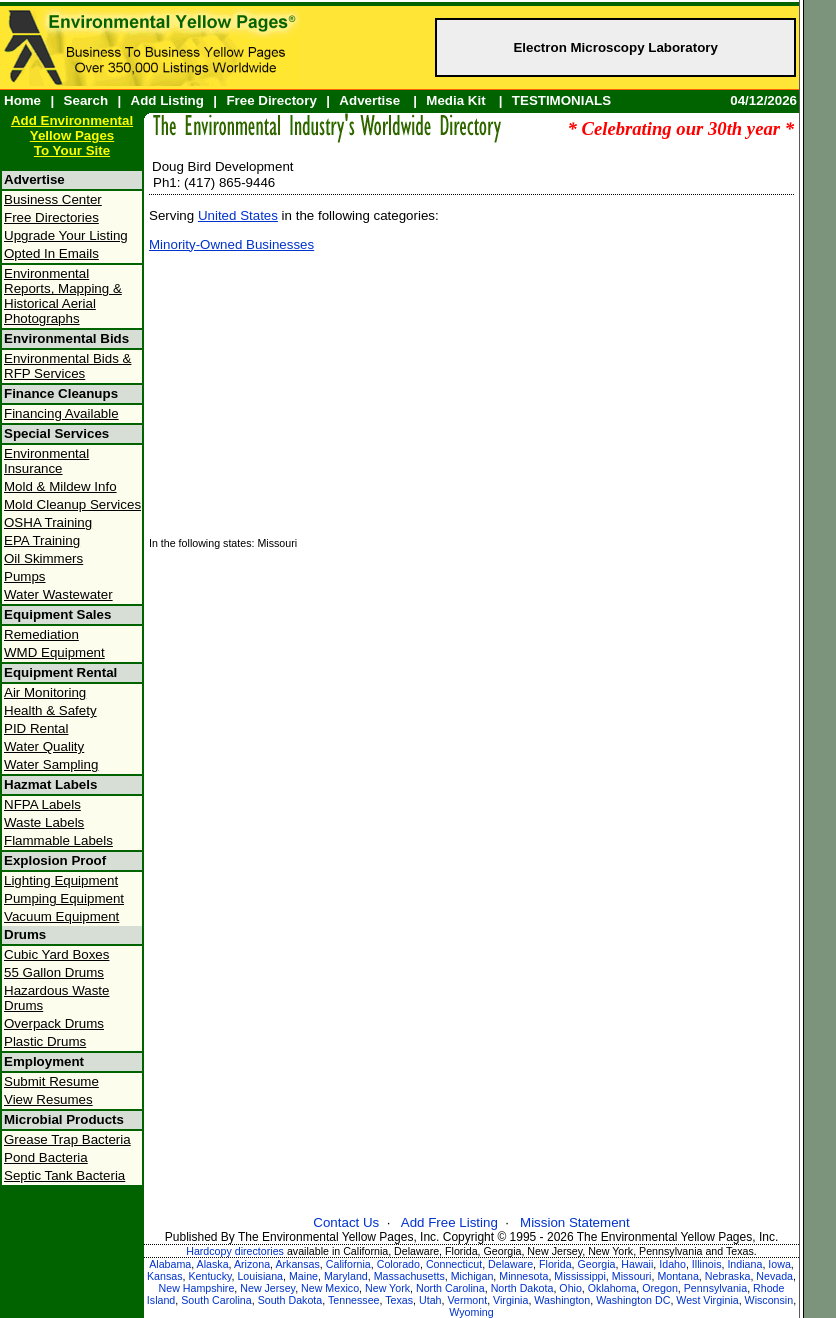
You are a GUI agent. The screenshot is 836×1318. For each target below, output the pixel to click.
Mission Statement (575, 1222)
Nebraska (728, 1276)
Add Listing (167, 100)
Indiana (744, 1264)
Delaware (510, 1264)
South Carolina (216, 1300)
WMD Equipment (54, 652)
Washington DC (633, 1300)
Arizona (252, 1264)
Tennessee (354, 1300)
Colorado (398, 1264)
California (348, 1264)
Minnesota (523, 1276)
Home (22, 100)
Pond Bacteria (46, 1157)
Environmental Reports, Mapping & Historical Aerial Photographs (63, 296)
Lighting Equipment (61, 880)
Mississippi (580, 1276)
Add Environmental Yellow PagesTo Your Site (72, 135)
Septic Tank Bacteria (64, 1175)
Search (86, 100)
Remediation (41, 634)
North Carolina (450, 1288)
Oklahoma (612, 1288)
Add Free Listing (449, 1222)
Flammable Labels (58, 840)
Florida (555, 1264)
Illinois (707, 1264)
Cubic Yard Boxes (56, 954)
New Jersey (267, 1288)
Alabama (170, 1264)
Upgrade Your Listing (66, 235)
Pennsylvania (715, 1288)
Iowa (779, 1264)
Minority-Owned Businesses (231, 244)
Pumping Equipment (64, 898)
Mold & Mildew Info (60, 486)
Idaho (672, 1264)
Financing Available (61, 413)
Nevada (774, 1276)
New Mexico (330, 1288)
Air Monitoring (45, 692)
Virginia (510, 1300)
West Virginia (707, 1300)
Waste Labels (44, 822)
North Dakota (522, 1288)
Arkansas (297, 1264)
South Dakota (290, 1300)
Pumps (24, 576)
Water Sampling (51, 764)
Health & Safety (50, 710)
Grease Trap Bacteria (67, 1139)
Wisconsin (769, 1300)
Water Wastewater (58, 594)
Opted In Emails (51, 253)
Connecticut (454, 1264)
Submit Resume (51, 1081)
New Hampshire (197, 1288)
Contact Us (346, 1222)
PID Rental (36, 728)
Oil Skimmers (43, 558)
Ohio (570, 1288)
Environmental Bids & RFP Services (67, 366)
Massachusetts (409, 1276)
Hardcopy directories (235, 1251)
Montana (677, 1276)
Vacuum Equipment (61, 916)
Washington (562, 1300)
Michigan (472, 1276)
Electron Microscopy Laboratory (615, 47)
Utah (430, 1300)
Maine (303, 1276)
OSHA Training (48, 522)
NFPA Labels (42, 804)
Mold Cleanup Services (72, 504)
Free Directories (51, 217)
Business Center (53, 199)
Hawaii (637, 1264)
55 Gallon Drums (54, 972)
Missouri (632, 1276)
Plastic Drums (45, 1041)
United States (238, 215)
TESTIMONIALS (561, 100)
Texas (399, 1300)
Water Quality (44, 746)
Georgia (597, 1264)
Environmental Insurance (46, 461)
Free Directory (271, 100)
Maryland (346, 1276)
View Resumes (48, 1099)
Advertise (369, 100)
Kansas (165, 1276)
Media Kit (455, 100)
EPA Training (42, 540)
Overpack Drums (54, 1023)
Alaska (213, 1264)
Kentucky (209, 1276)
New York (387, 1288)
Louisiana (260, 1276)
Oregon (660, 1288)
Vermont (467, 1300)
